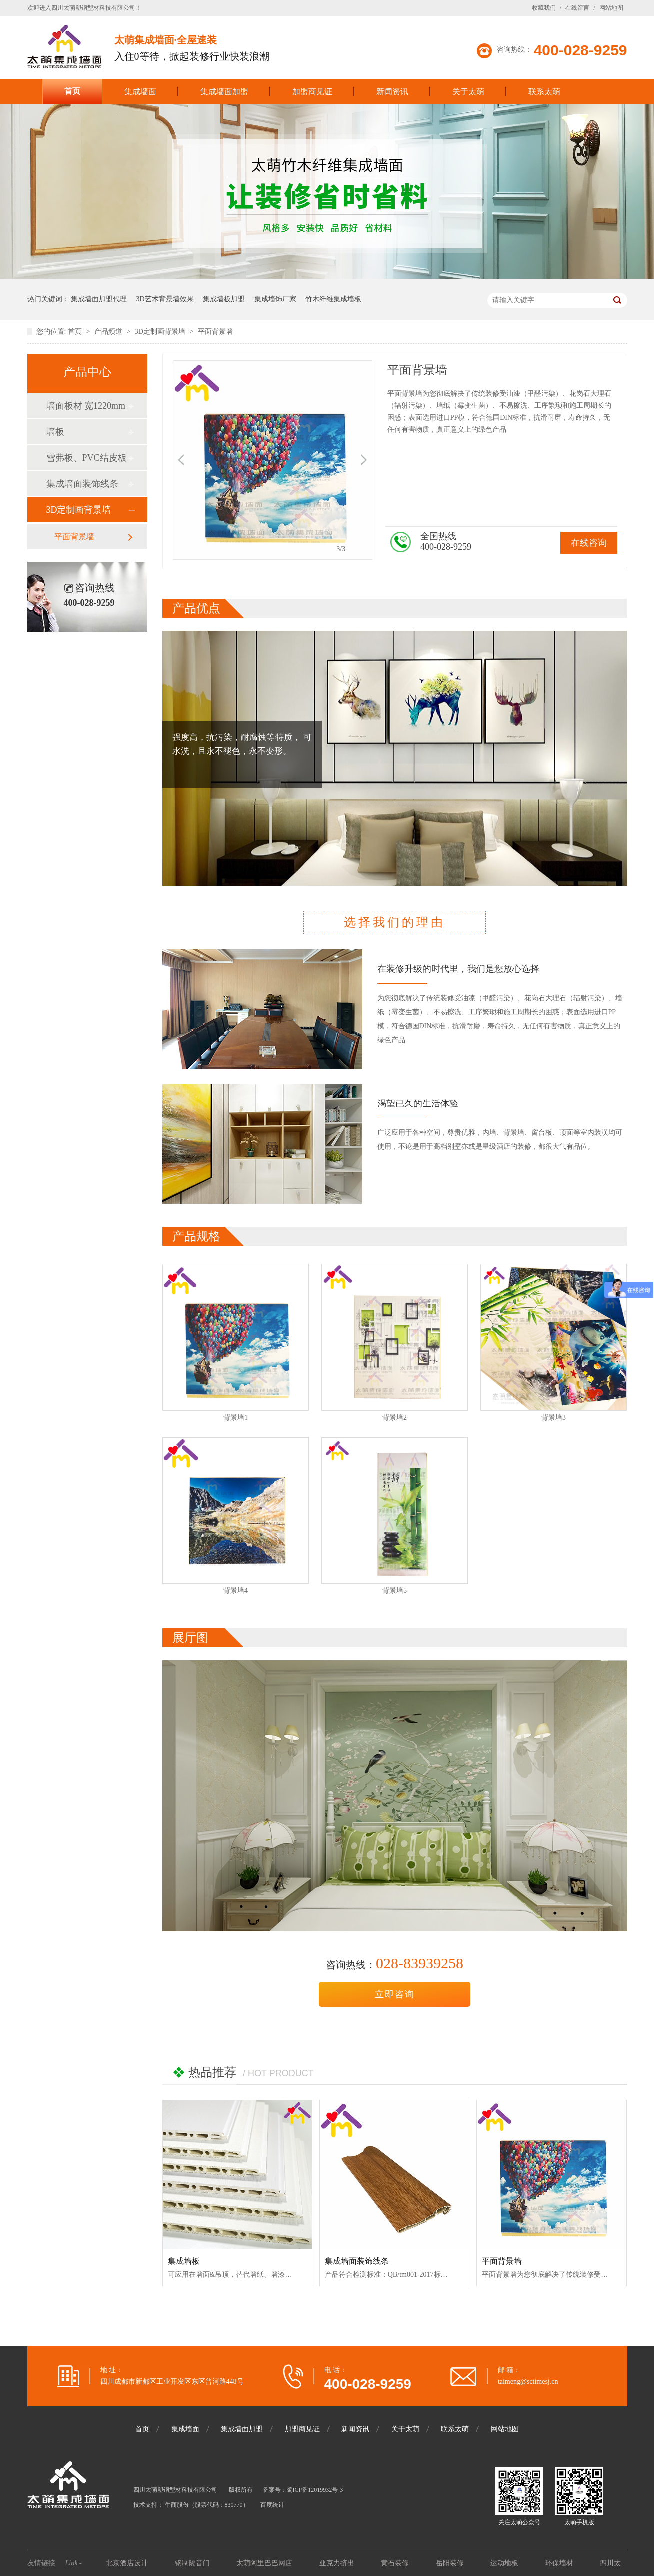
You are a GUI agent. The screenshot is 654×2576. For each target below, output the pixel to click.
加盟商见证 (312, 91)
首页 (72, 91)
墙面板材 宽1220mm (86, 406)
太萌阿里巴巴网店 (265, 2563)
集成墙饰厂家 (275, 299)
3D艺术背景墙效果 (165, 299)
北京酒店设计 (128, 2563)
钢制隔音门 (193, 2563)
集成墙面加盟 (224, 91)
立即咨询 (395, 1994)
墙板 (55, 432)
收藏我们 (544, 7)
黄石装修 (396, 2563)
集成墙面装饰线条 (82, 484)
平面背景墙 (215, 331)
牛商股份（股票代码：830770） (207, 2504)
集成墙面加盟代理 (99, 299)
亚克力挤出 (337, 2563)
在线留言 (577, 7)
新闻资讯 (392, 91)
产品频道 (109, 331)
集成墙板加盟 (224, 299)
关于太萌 (468, 91)
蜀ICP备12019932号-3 (315, 2489)
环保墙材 (560, 2563)
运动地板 (505, 2563)
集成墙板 (184, 2261)
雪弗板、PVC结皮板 (86, 458)
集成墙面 (140, 91)
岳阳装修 (451, 2563)
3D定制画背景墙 (161, 331)
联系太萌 (544, 91)
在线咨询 (589, 543)
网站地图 (611, 7)
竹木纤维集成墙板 (333, 299)
